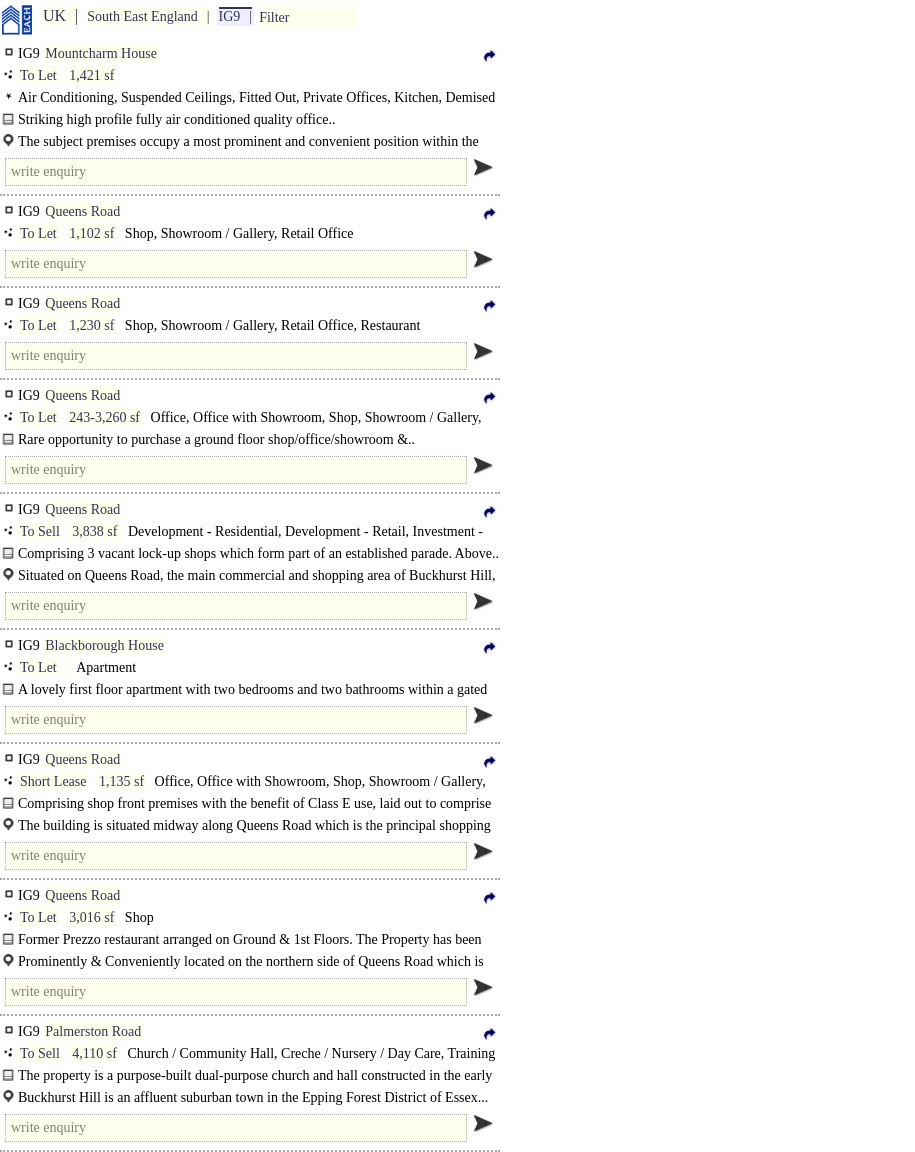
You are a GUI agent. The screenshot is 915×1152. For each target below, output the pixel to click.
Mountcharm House (101, 53)
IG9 (230, 16)
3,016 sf (91, 917)
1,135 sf (121, 781)
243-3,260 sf (104, 417)
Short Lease (53, 781)
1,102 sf (91, 233)
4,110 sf (94, 1053)
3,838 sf (94, 531)
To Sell (40, 531)
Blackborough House (104, 645)
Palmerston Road (93, 1031)
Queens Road (82, 211)
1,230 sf (91, 325)
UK (54, 15)
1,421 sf (91, 75)
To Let (38, 75)
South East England (142, 16)
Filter (274, 17)
